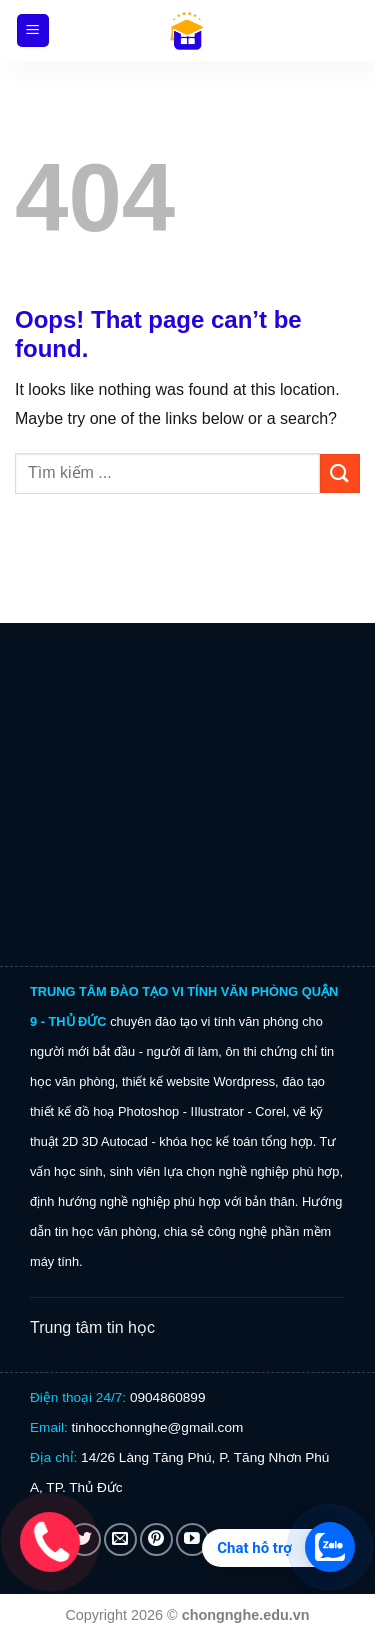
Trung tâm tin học (92, 1327)
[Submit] (340, 473)
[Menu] (33, 30)
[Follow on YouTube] (192, 1539)
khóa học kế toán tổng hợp (235, 1141)
